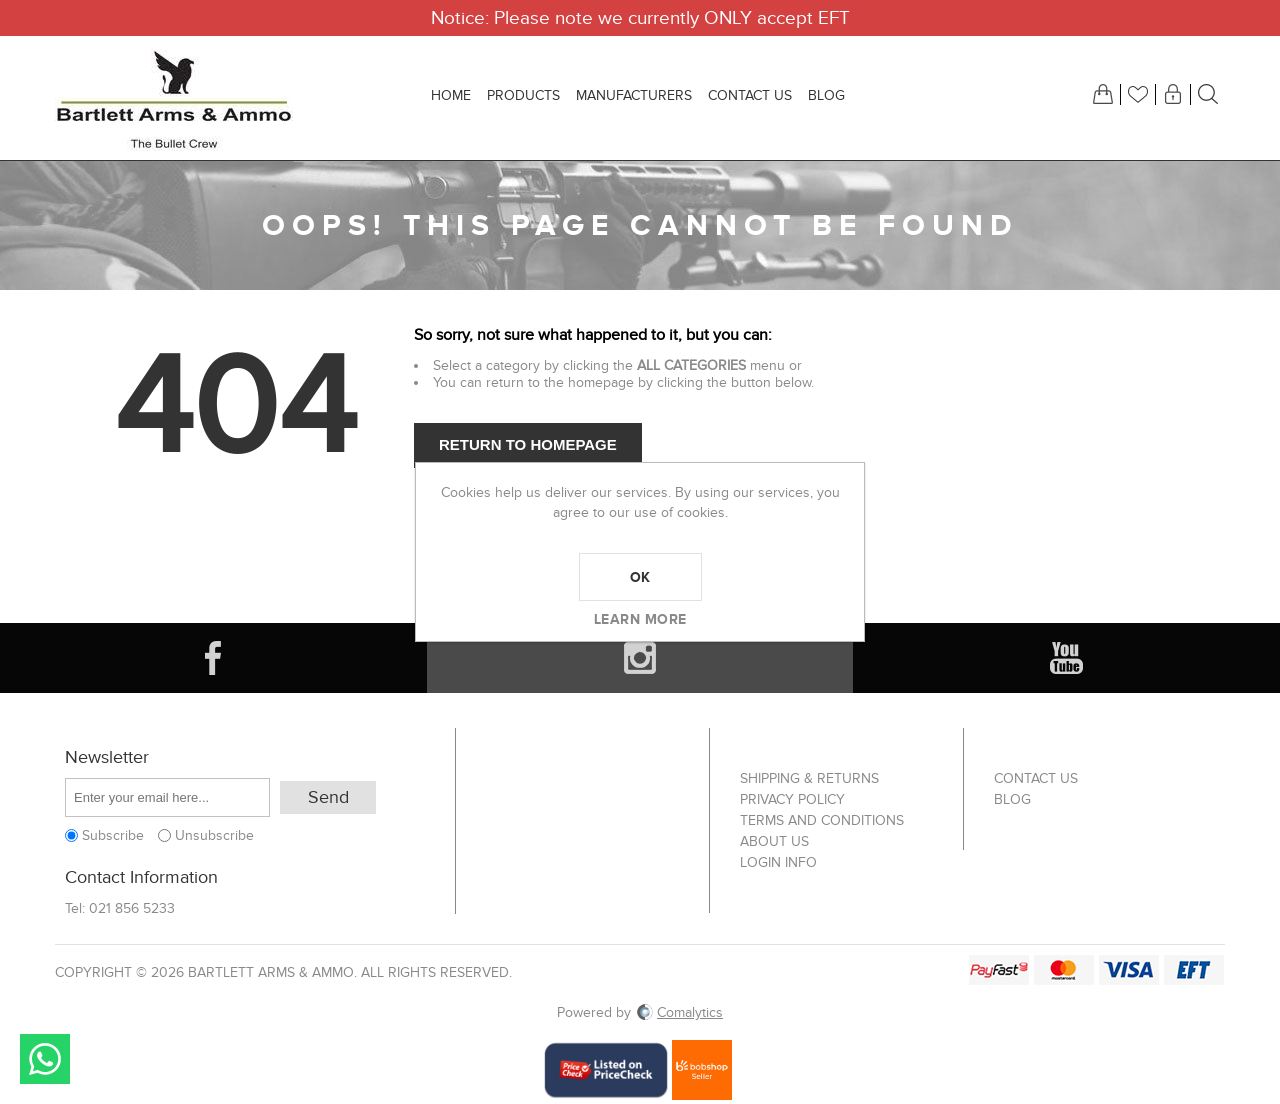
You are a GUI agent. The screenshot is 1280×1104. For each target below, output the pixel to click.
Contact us (1036, 778)
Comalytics (680, 1012)
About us (774, 841)
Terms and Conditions (822, 820)
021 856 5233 (132, 908)
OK (640, 577)
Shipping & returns (809, 778)
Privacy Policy (792, 799)
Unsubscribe (214, 835)
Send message (45, 1059)
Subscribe (113, 835)
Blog (1012, 799)
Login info (778, 862)
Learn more (640, 619)
